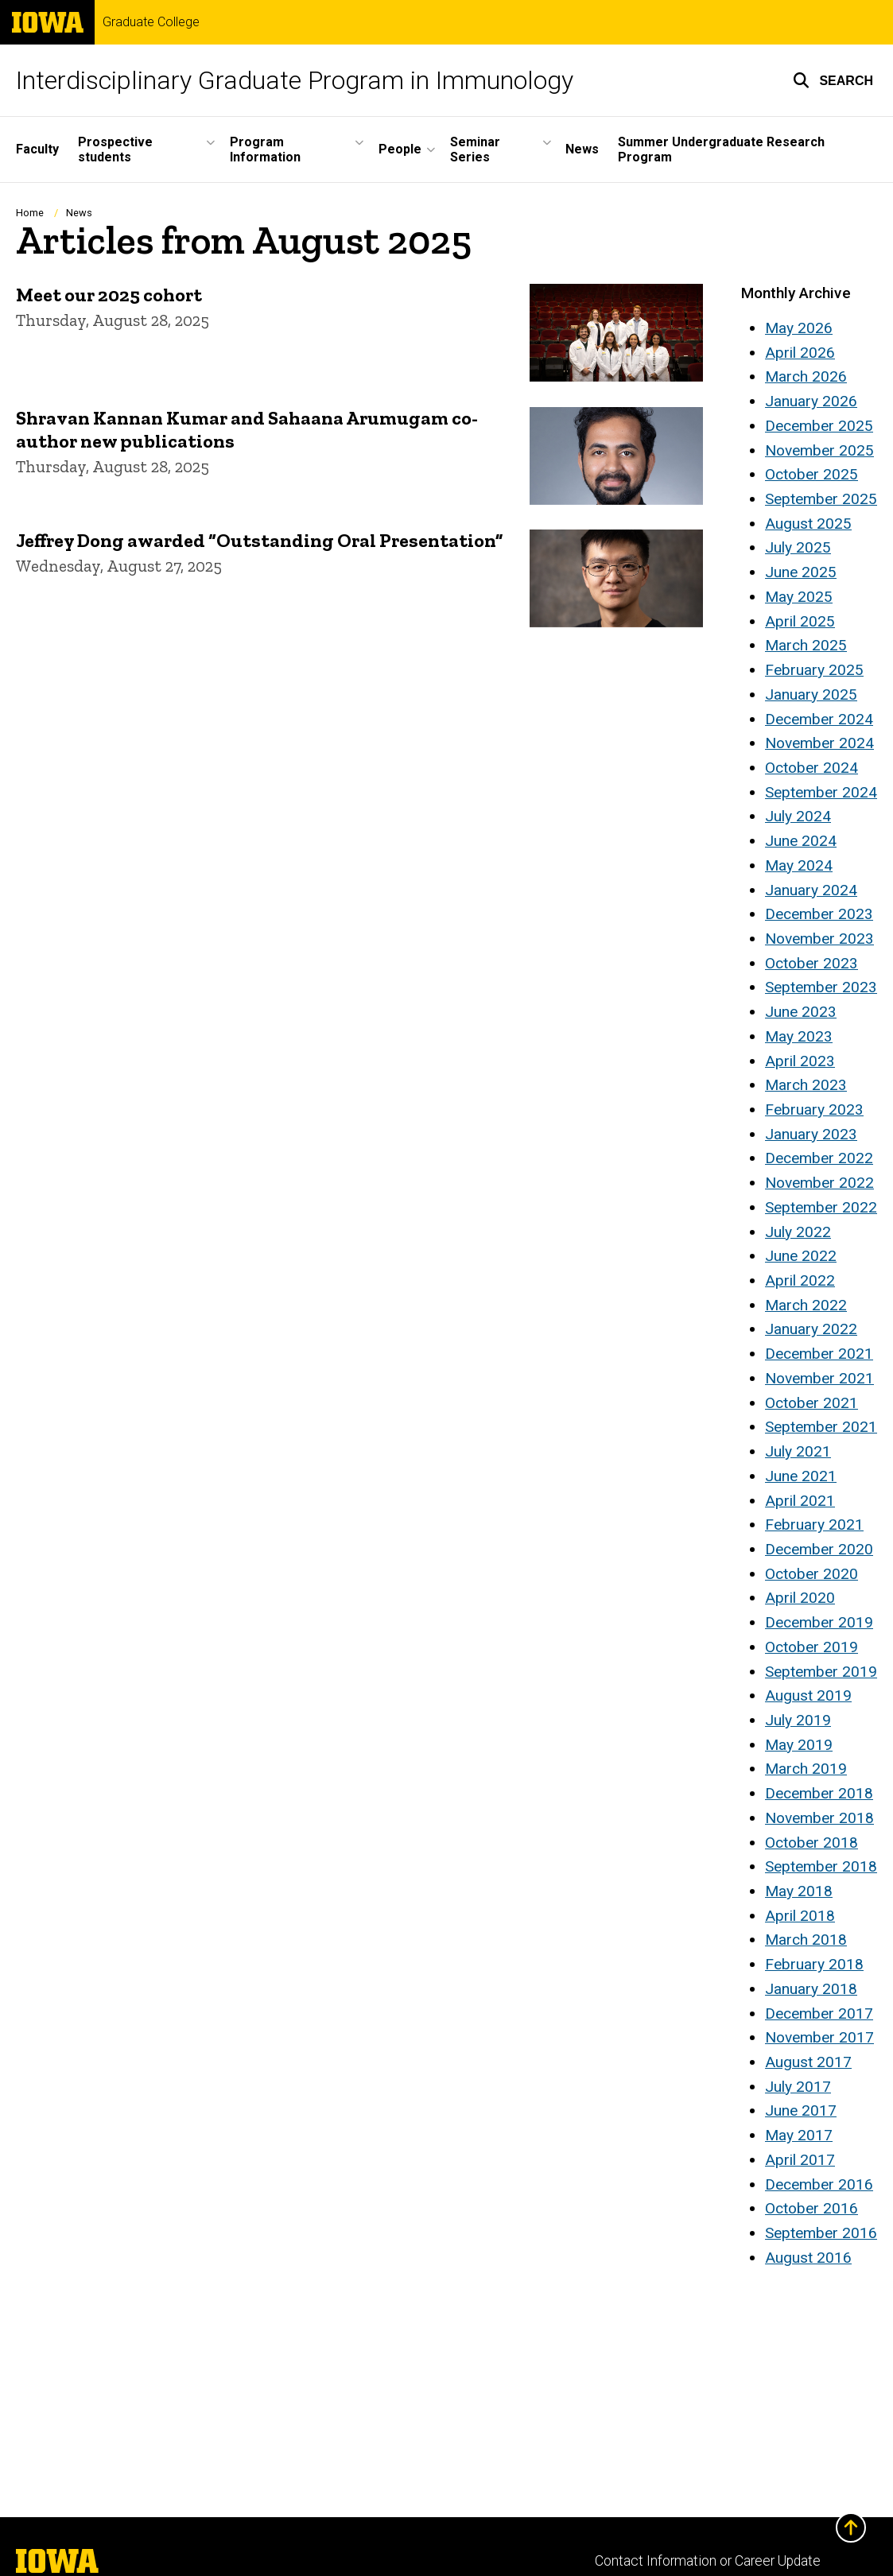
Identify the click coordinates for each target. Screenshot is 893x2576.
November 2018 (819, 1818)
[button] (833, 80)
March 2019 (806, 1768)
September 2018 (821, 1866)
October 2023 (811, 963)
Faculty (37, 149)
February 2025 (814, 670)
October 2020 (811, 1574)
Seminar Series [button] (475, 149)
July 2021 (798, 1451)
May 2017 (799, 2135)
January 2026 (811, 401)
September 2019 (821, 1671)
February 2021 (814, 1524)
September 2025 (821, 499)
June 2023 (801, 1012)
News (582, 149)
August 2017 (808, 2062)
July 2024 (798, 816)
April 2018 (800, 1916)
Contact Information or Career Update (708, 2561)
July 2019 (798, 1720)
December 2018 (819, 1793)
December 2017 (819, 2013)
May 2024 (799, 865)
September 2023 (821, 987)
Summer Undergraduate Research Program (721, 149)
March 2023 (806, 1085)
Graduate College (151, 22)
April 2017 (800, 2160)
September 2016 (821, 2233)
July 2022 (798, 1232)
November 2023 (819, 938)
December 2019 (819, 1622)
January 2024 (811, 890)
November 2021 (819, 1378)
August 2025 (808, 523)
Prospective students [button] (115, 149)
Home (30, 213)
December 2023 (819, 914)
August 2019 (808, 1695)
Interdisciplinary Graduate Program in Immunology (294, 80)
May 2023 (799, 1036)
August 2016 (808, 2257)
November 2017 (819, 2037)
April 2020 (800, 1598)
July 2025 (798, 547)
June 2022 (801, 1256)
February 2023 (814, 1109)
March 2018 (806, 1939)
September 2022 (821, 1207)
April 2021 (800, 1501)
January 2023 (811, 1134)
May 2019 (799, 1745)
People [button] (400, 149)
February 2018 (814, 1964)
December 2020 (819, 1549)
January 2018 (811, 1989)
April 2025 (800, 621)
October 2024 (811, 767)
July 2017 (798, 2086)
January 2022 (811, 1329)
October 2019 (811, 1647)
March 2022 (806, 1305)
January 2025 (811, 694)
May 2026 (799, 328)
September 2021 (821, 1427)
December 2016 (819, 2184)
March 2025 (806, 645)
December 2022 (819, 1158)
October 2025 (811, 474)
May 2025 (799, 597)
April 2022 (800, 1280)
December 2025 (819, 426)
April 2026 (800, 352)
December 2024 (819, 719)
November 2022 (819, 1183)
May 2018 (799, 1891)
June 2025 (801, 572)
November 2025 (819, 450)
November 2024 (819, 743)
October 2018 (811, 1842)
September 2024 (821, 792)
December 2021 (819, 1353)
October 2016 (811, 2208)
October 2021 (811, 1403)
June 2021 (801, 1476)
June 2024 (801, 841)
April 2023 (800, 1061)
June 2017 (801, 2110)
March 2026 (806, 376)
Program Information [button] (265, 149)
